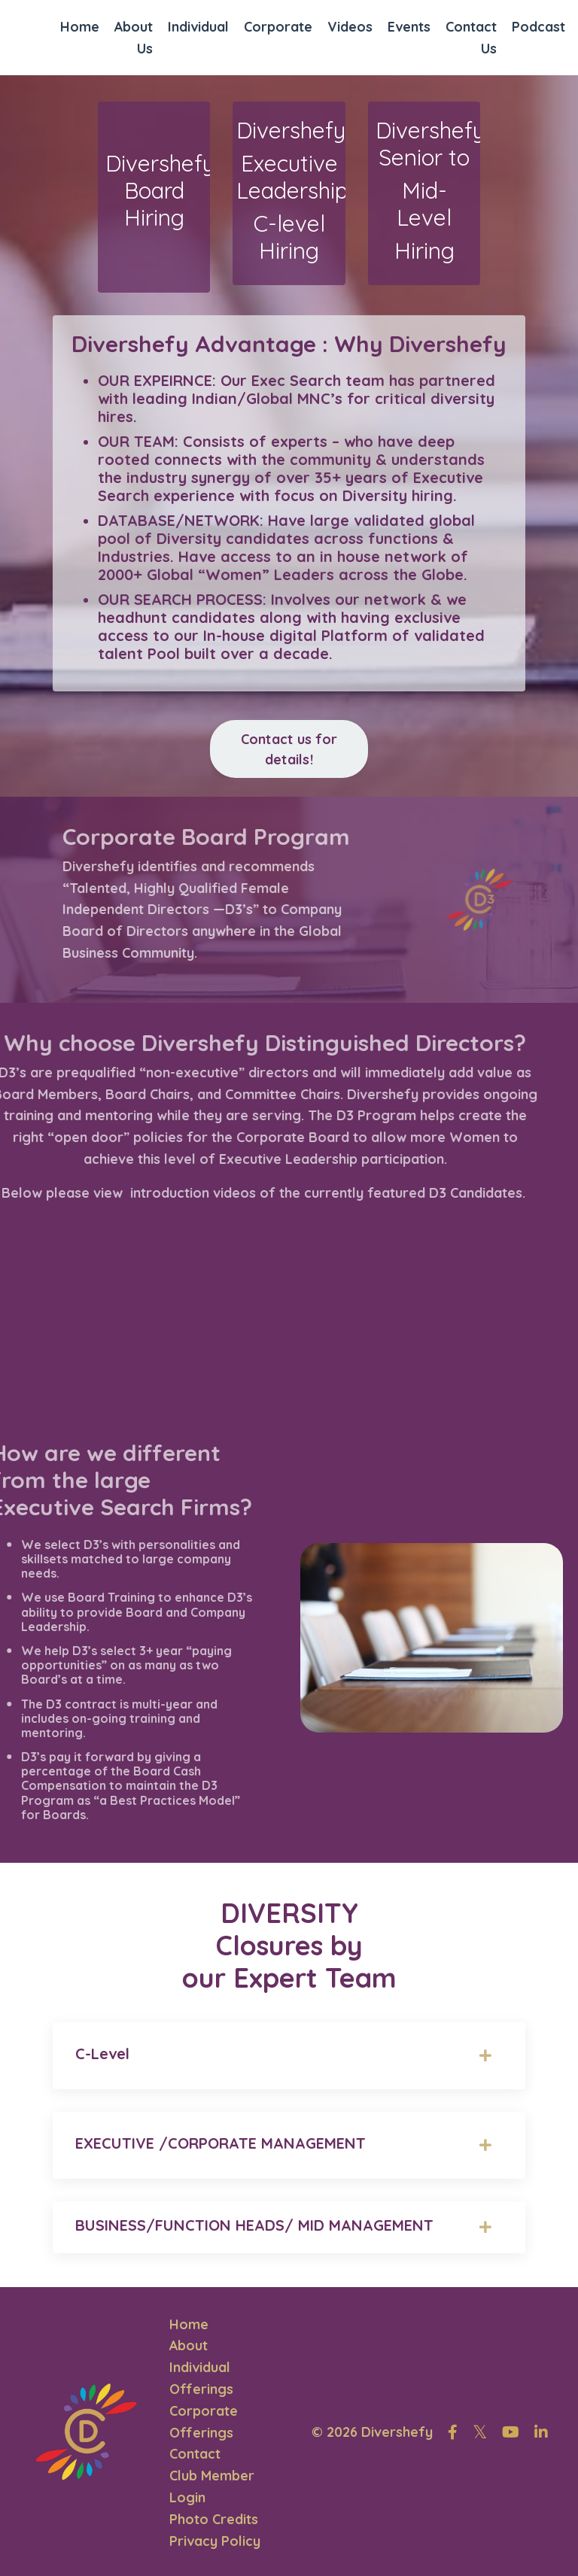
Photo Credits (213, 2517)
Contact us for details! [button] (289, 748)
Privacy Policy (214, 2538)
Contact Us (471, 36)
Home (79, 25)
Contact (195, 2451)
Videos (350, 25)
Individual (199, 25)
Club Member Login (211, 2484)
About (188, 2343)
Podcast (539, 25)
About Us (134, 36)
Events (409, 25)
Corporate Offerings (203, 2419)
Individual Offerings (201, 2375)
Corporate (279, 25)
